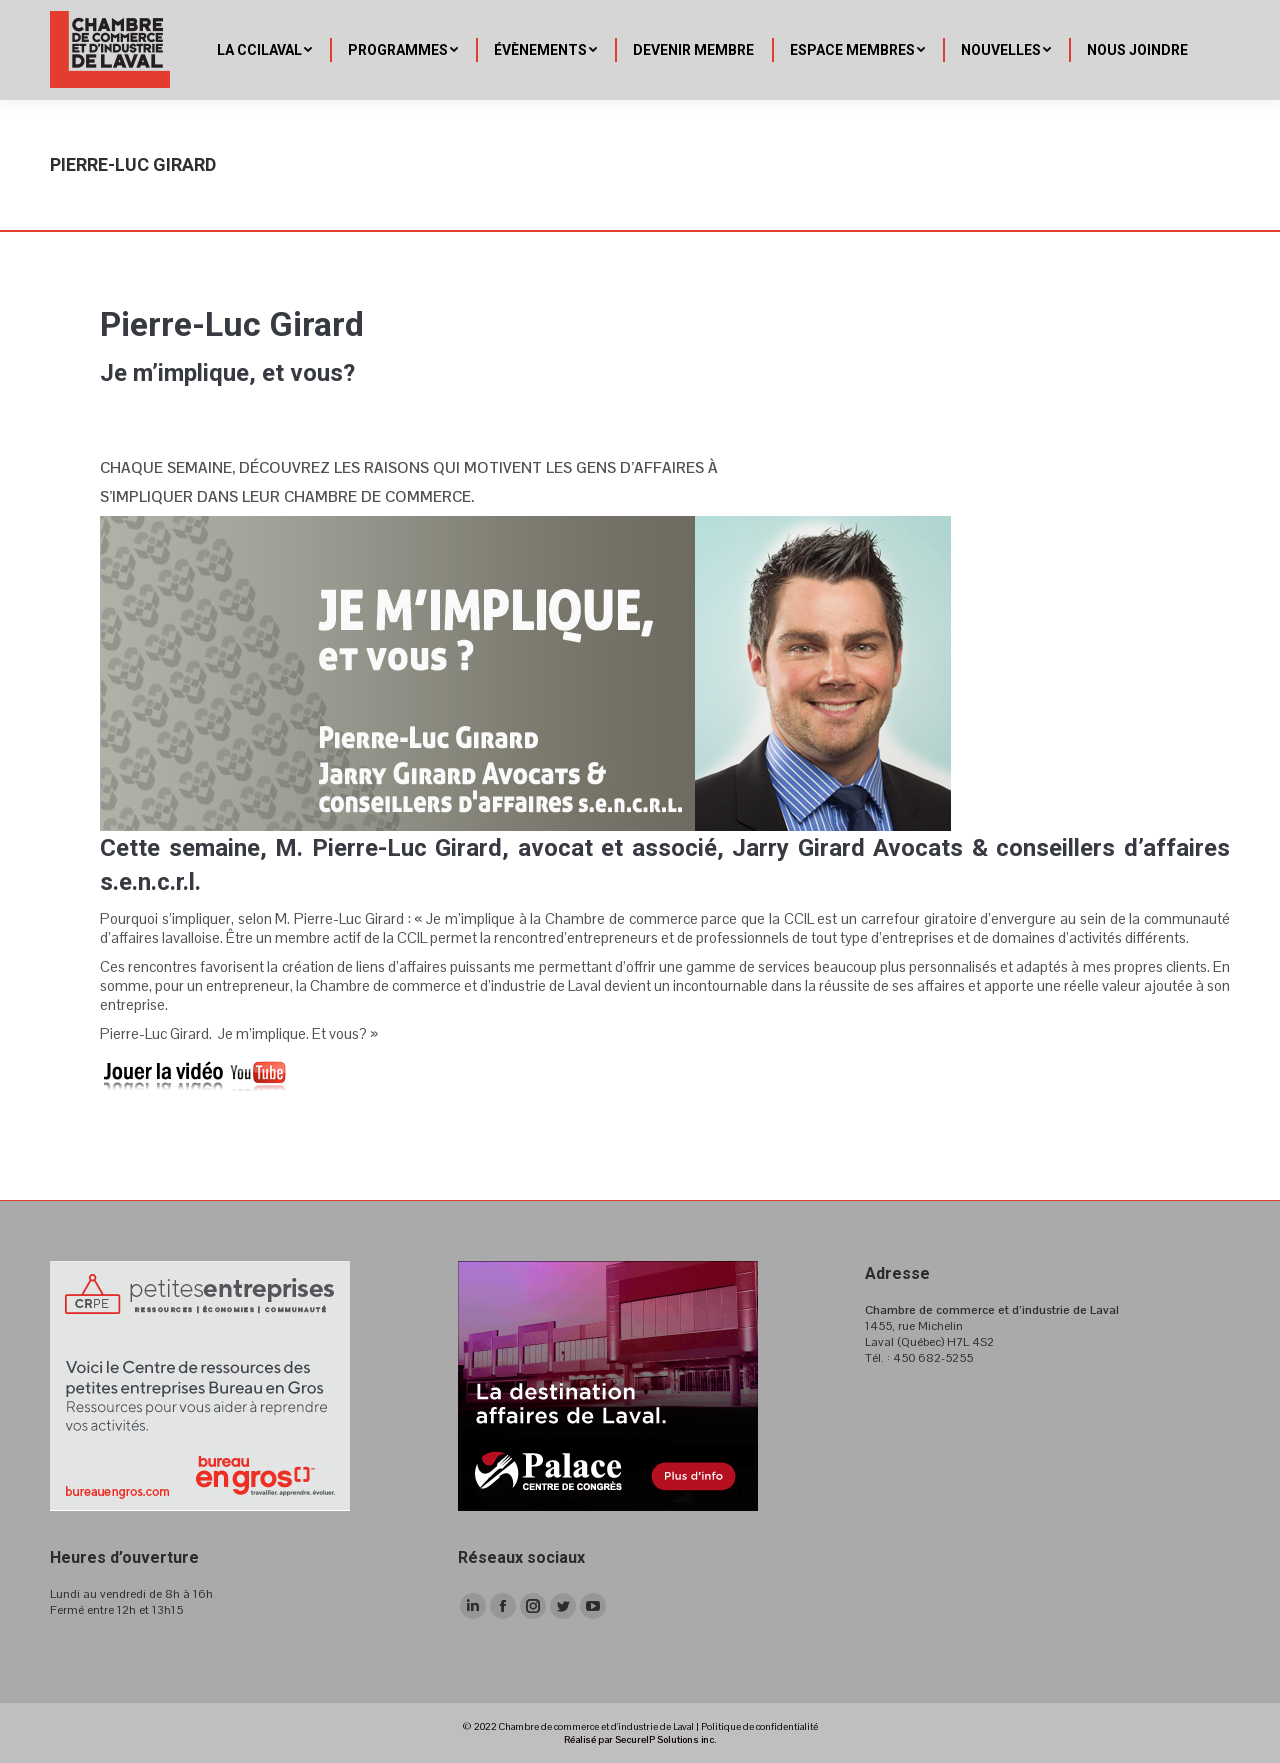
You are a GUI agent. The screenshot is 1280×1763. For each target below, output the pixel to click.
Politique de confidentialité (759, 1726)
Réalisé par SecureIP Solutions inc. (640, 1739)
